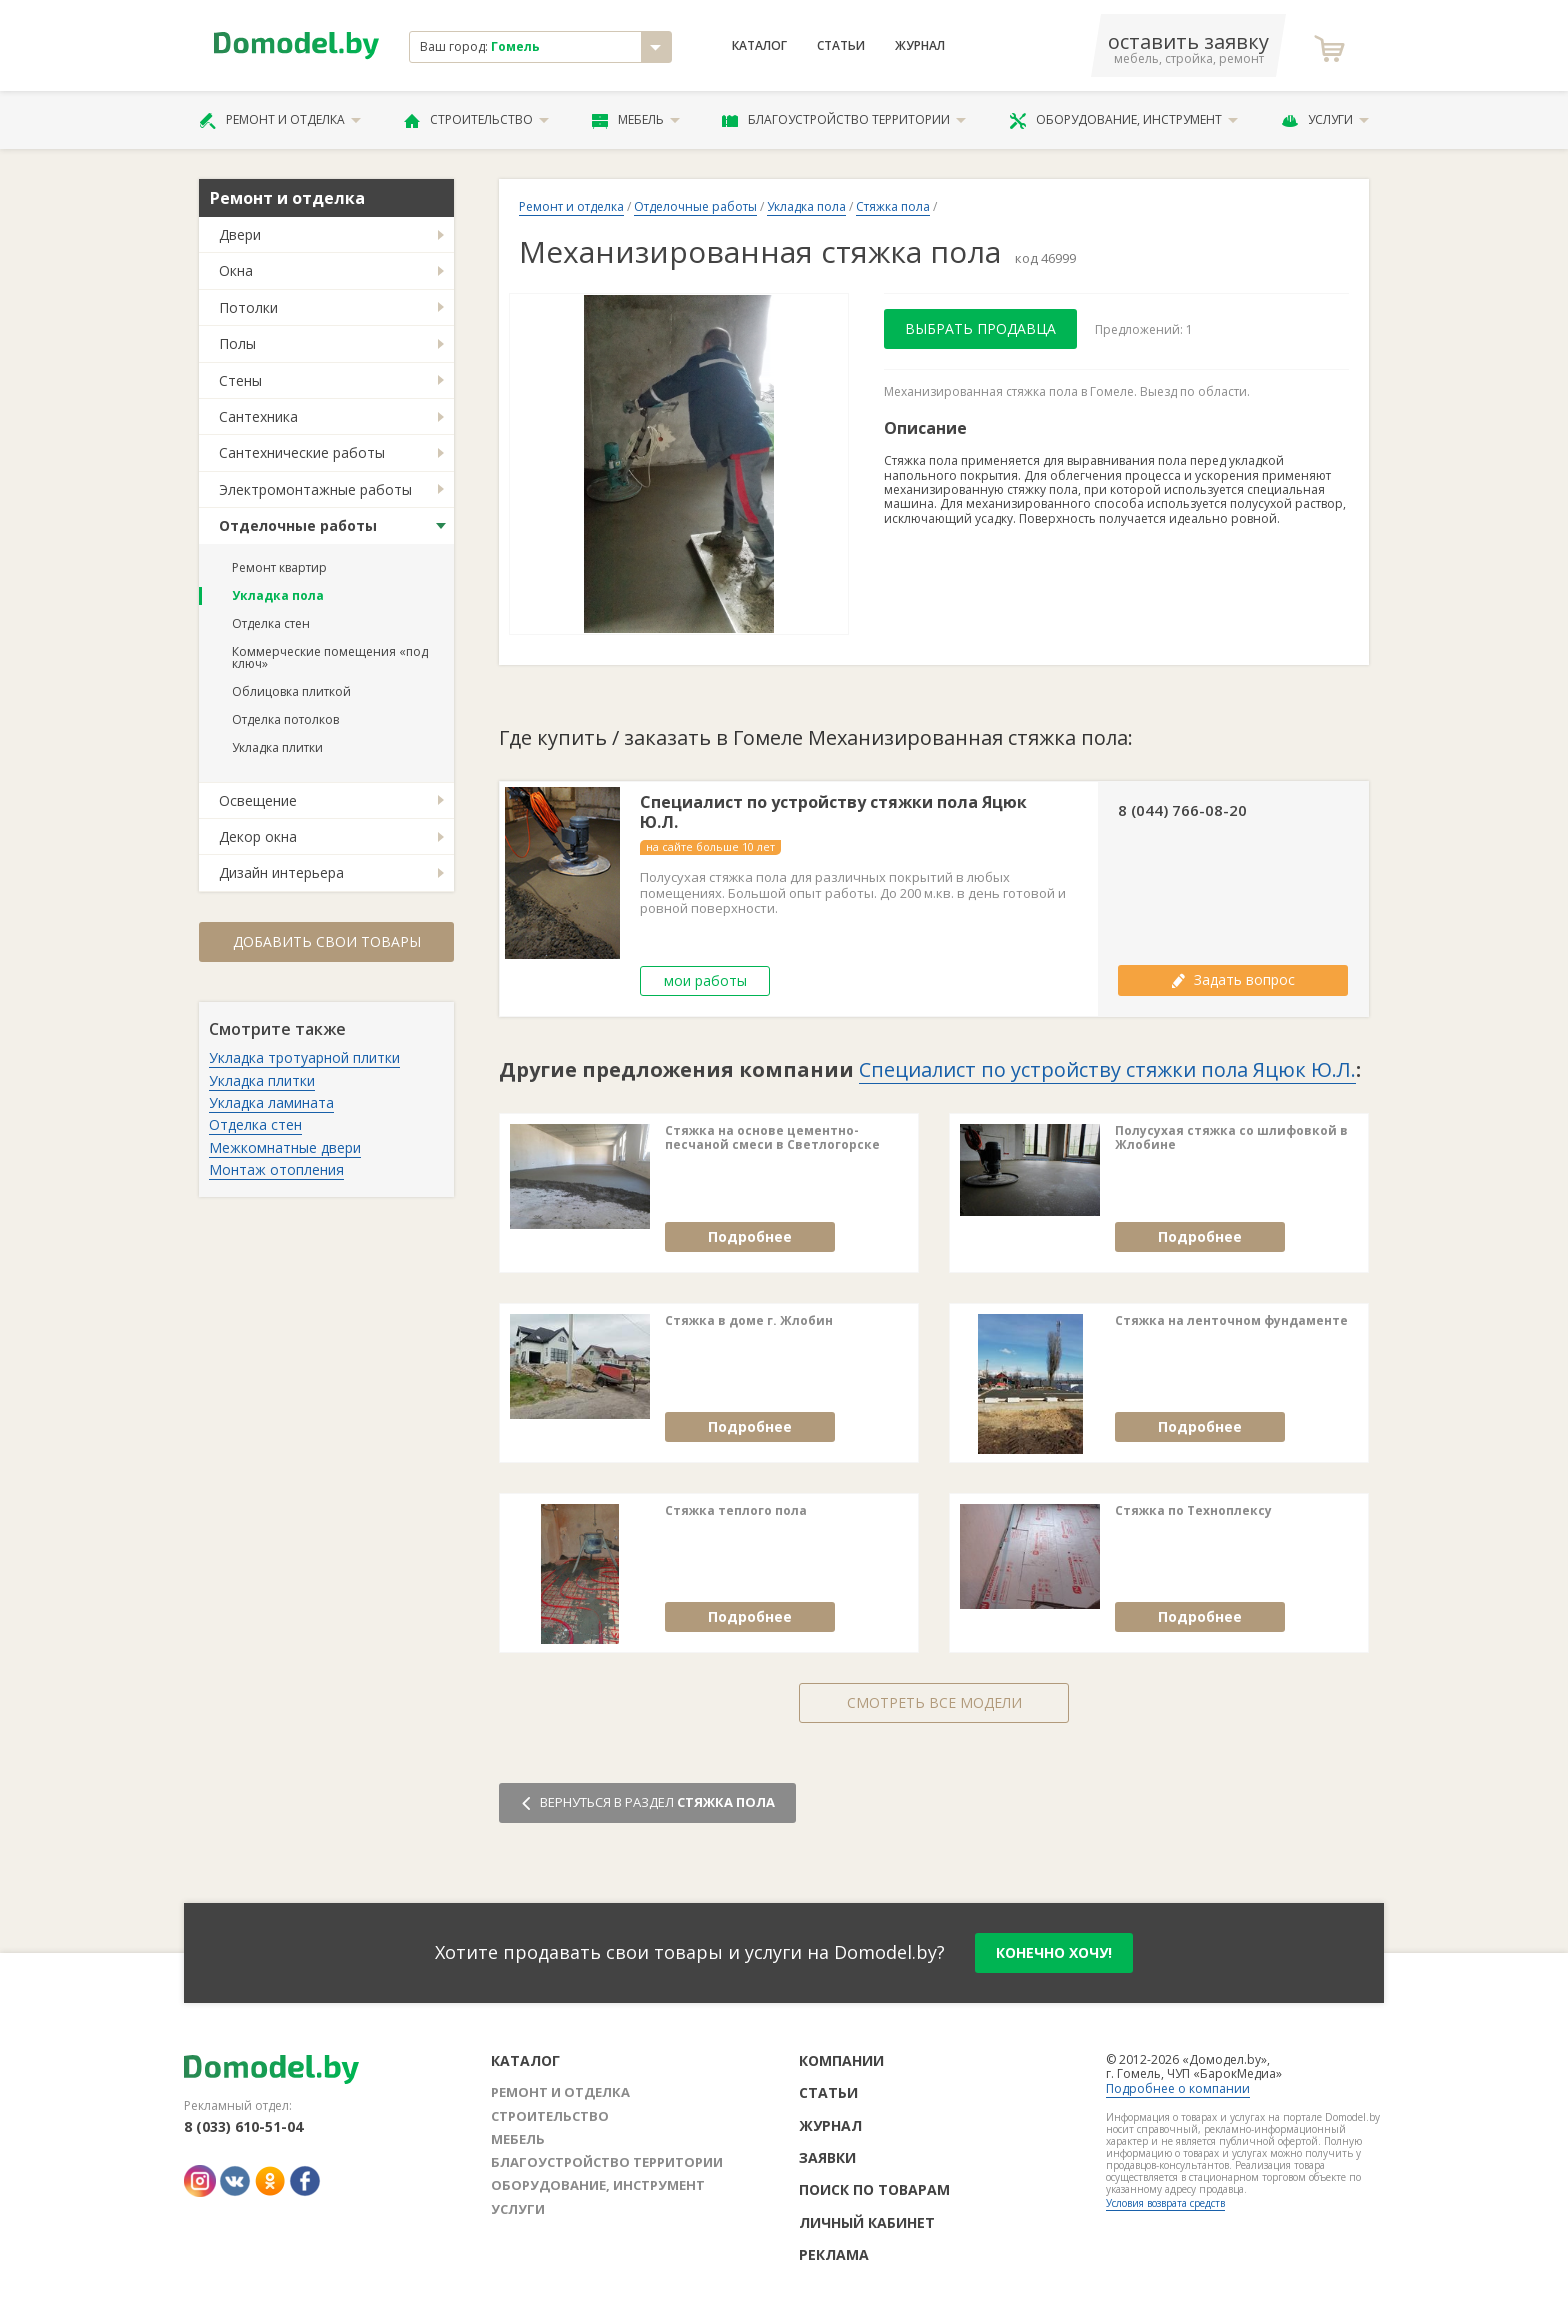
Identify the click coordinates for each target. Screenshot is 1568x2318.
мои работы (705, 980)
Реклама (834, 2254)
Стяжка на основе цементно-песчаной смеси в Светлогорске (772, 1138)
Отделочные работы (298, 525)
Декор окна (258, 836)
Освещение (258, 800)
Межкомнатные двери (285, 1147)
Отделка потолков (285, 719)
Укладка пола (278, 595)
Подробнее (750, 1236)
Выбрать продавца (980, 328)
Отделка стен (271, 623)
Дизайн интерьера (281, 872)
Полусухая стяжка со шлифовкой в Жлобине (1231, 1138)
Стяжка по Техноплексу (1193, 1511)
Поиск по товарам (874, 2189)
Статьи (841, 46)
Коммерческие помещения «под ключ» (330, 657)
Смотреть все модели (934, 1702)
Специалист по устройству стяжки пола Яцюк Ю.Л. (833, 813)
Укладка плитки (277, 747)
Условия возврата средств (1165, 2203)
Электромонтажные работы (315, 489)
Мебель (636, 120)
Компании (841, 2060)
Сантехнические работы (302, 452)
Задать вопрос (1233, 979)
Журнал (920, 46)
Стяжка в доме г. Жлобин (749, 1321)
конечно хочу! (1054, 1952)
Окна (236, 270)
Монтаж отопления (276, 1169)
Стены (240, 380)
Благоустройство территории (844, 120)
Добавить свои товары (327, 941)
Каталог (759, 46)
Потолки (248, 307)
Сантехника (258, 416)
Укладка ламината (271, 1102)
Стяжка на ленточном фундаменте (1231, 1321)
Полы (237, 343)
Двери (240, 234)
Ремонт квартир (279, 567)
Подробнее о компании (1178, 2088)
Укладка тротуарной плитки (304, 1057)
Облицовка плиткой (291, 691)
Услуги (1325, 120)
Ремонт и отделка (280, 120)
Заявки (827, 2157)
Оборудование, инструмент (1123, 120)
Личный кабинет (867, 2222)
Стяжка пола (893, 206)
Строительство (476, 120)
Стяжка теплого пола (736, 1511)
